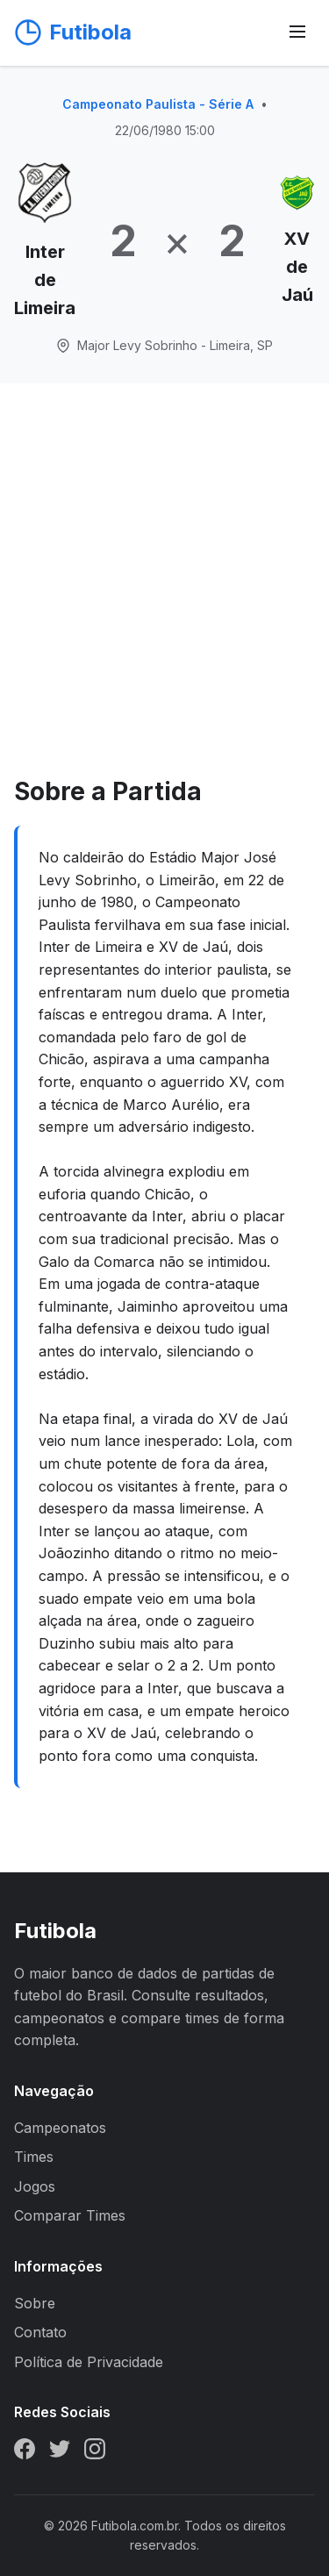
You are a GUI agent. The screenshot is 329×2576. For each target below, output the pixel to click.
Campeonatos (60, 2127)
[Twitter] (59, 2452)
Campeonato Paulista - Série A (158, 104)
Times (34, 2156)
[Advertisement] (164, 598)
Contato (40, 2332)
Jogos (34, 2186)
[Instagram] (94, 2452)
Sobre (34, 2303)
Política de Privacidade (88, 2362)
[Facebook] (24, 2452)
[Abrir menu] (297, 33)
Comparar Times (69, 2215)
